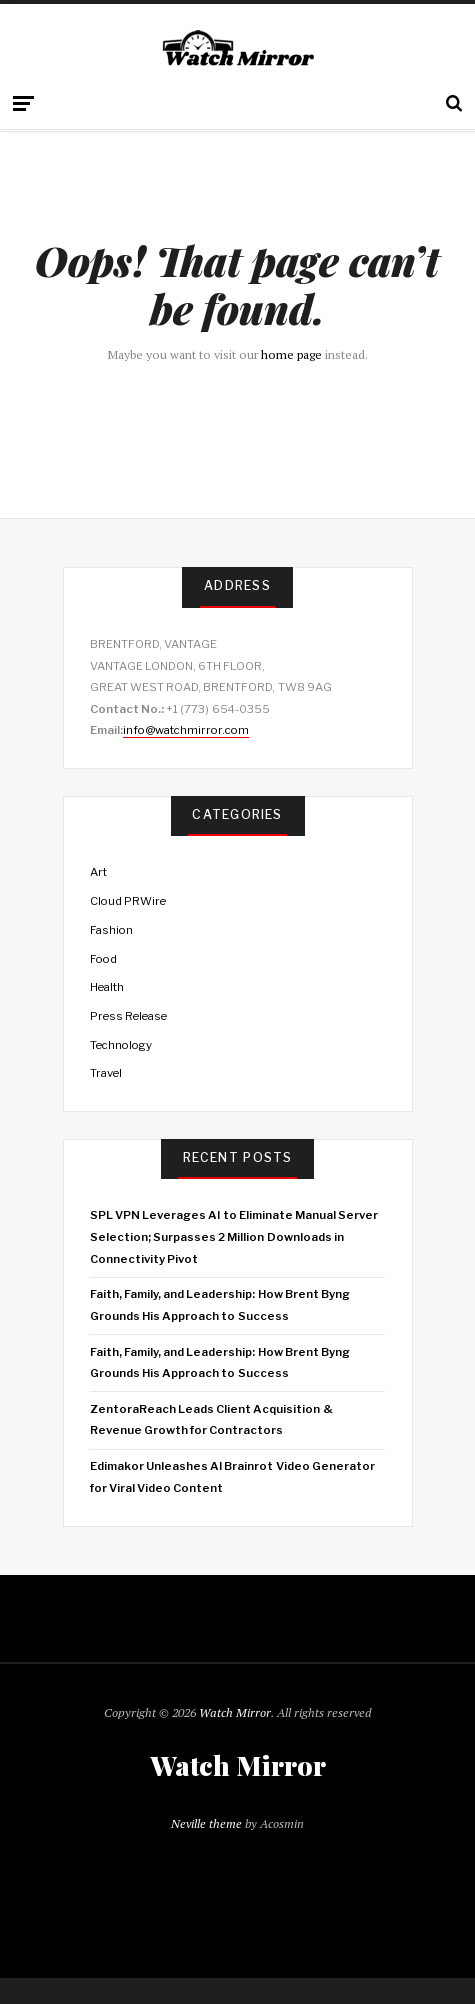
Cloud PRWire (128, 901)
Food (103, 959)
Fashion (111, 930)
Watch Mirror (235, 1712)
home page (291, 354)
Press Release (128, 1016)
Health (107, 987)
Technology (121, 1045)
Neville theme (206, 1823)
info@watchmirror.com (186, 730)
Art (98, 872)
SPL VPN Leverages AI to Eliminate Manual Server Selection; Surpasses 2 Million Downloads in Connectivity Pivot (234, 1236)
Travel (106, 1073)
